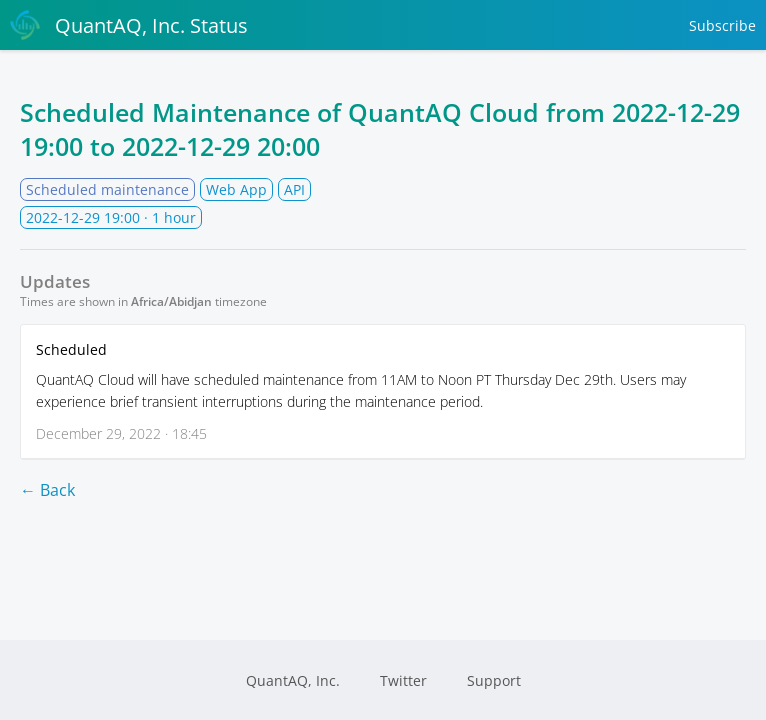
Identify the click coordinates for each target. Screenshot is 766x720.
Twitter (403, 680)
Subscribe (722, 25)
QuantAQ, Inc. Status (129, 25)
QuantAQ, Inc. (293, 680)
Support (494, 680)
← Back (47, 490)
